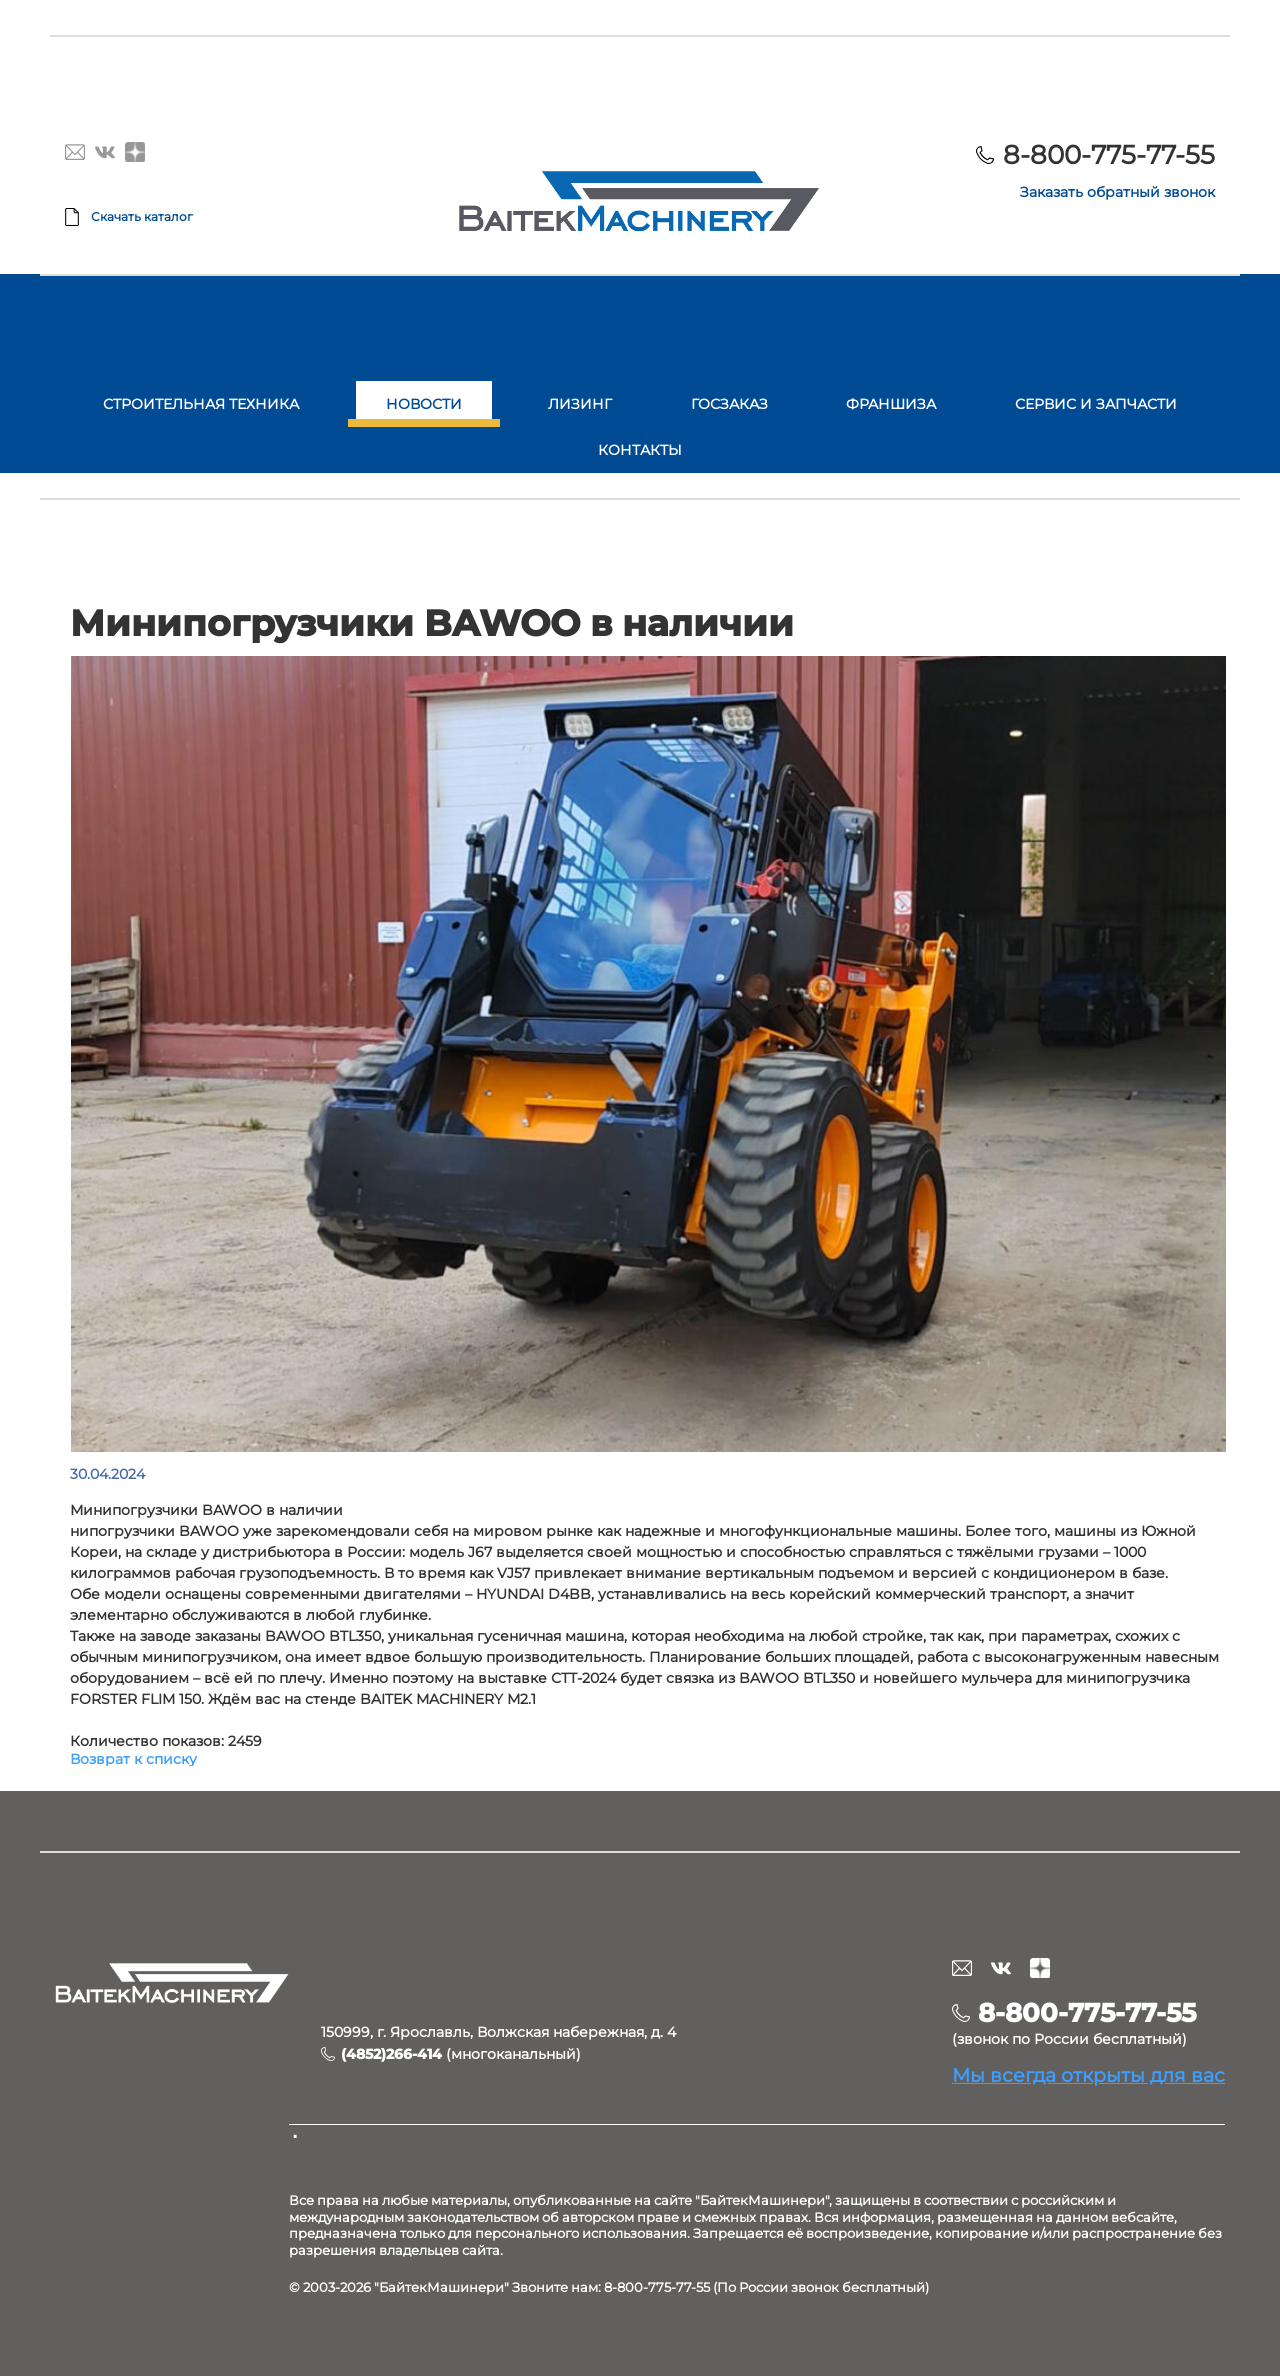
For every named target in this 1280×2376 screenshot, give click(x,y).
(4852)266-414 (391, 2054)
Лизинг (580, 404)
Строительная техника (201, 404)
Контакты (640, 450)
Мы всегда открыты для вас (1088, 2075)
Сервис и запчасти (1096, 404)
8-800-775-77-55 (1109, 155)
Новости (424, 404)
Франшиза (891, 404)
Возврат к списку (133, 1759)
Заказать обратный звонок (1117, 192)
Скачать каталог (142, 216)
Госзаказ (729, 404)
